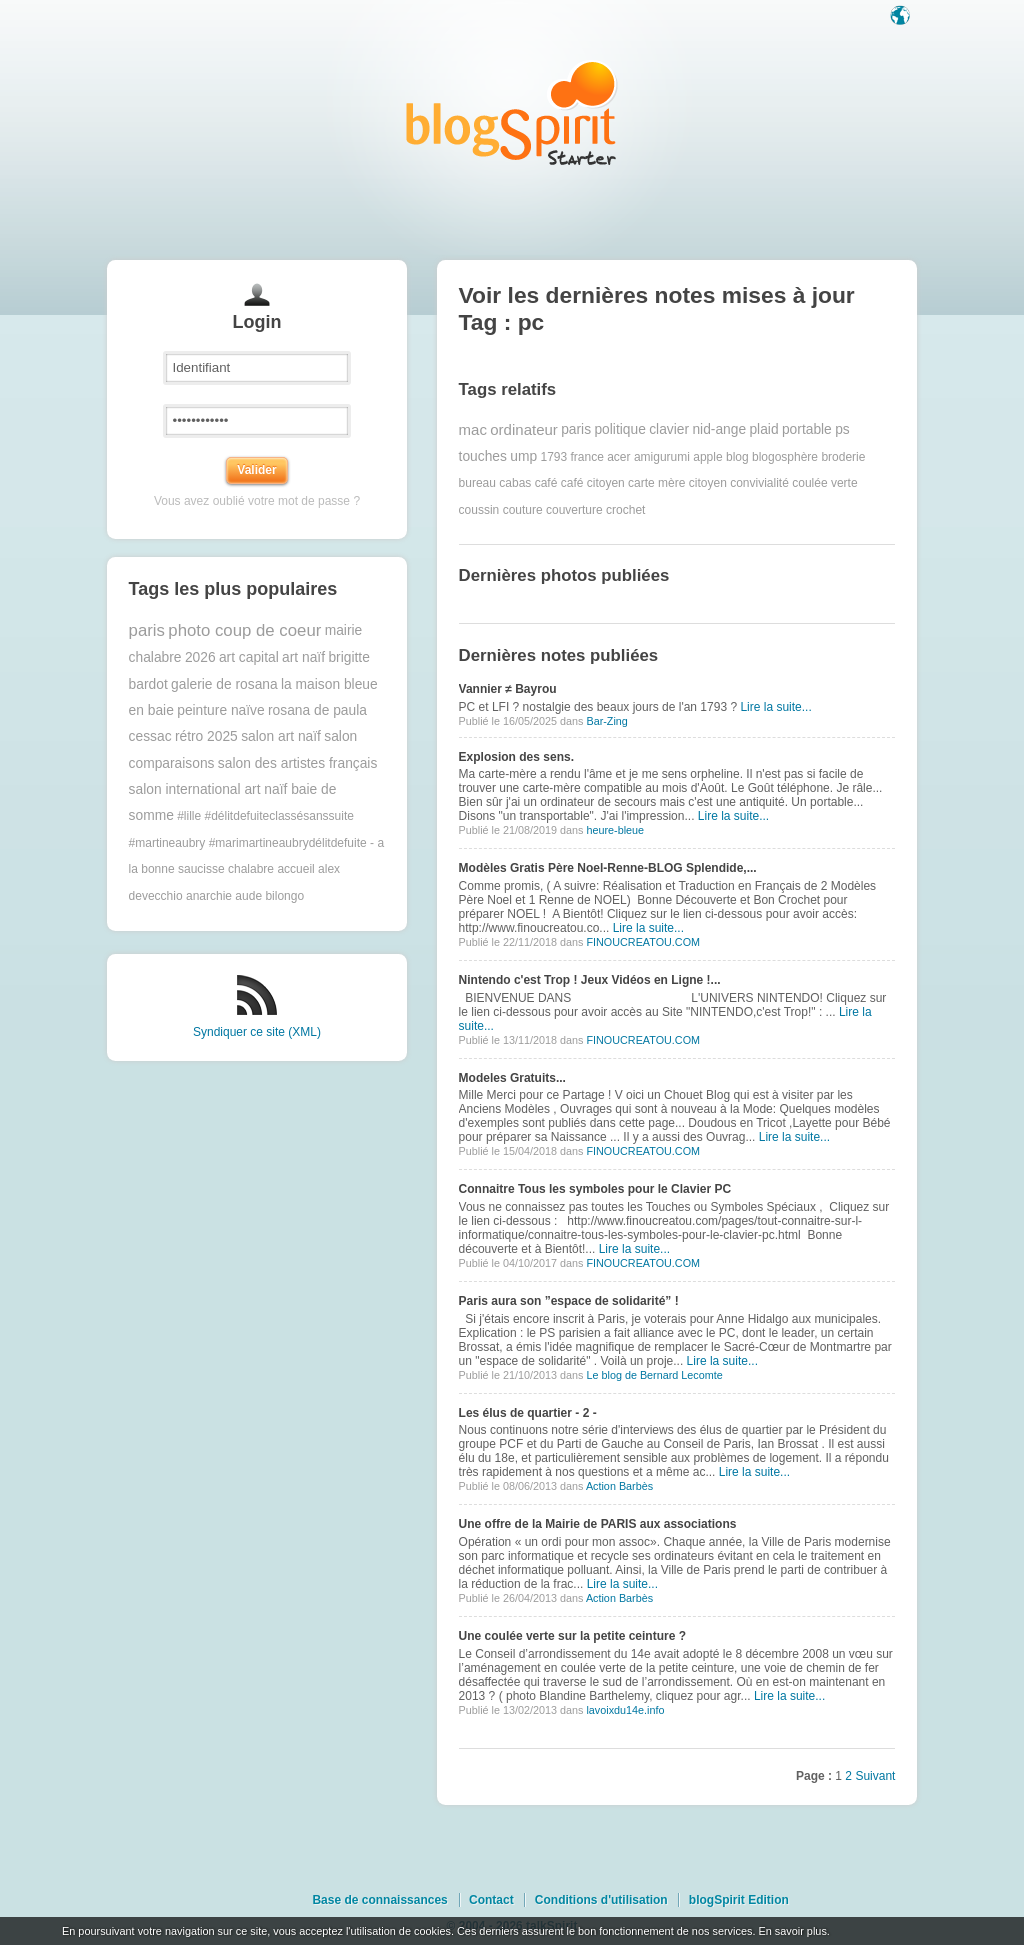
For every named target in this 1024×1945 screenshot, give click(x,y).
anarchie (209, 896)
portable (807, 429)
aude (248, 896)
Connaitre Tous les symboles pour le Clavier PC (595, 1189)
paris (147, 630)
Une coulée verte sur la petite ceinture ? (572, 1636)
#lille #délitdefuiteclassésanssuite (265, 816)
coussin (479, 510)
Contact (491, 1900)
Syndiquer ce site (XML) (257, 1032)
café (546, 483)
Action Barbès (619, 1486)
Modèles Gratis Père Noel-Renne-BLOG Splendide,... (608, 868)
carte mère (656, 483)
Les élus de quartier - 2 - (528, 1413)
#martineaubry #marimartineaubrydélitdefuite (248, 843)
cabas (515, 483)
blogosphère (785, 457)
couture (523, 510)
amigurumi (662, 457)
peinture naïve (220, 710)
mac (473, 429)
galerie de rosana (224, 684)
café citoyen (593, 483)
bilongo (284, 896)
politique (619, 429)
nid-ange (719, 429)
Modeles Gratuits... (512, 1078)
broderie (843, 457)
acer (618, 457)
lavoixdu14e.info (625, 1710)
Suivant (875, 1776)
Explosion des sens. (516, 757)
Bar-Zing (606, 721)
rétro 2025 (206, 736)
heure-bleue (615, 830)
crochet (625, 510)
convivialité (759, 483)
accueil (295, 869)
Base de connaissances (379, 1900)
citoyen (708, 483)
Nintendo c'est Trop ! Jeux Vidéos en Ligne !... (590, 980)
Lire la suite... (775, 707)
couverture (574, 510)
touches (483, 456)
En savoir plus (792, 1931)
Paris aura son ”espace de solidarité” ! (569, 1301)
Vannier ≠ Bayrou (508, 689)
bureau (477, 483)
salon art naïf (281, 736)
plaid (763, 429)
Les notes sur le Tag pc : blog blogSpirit (512, 112)
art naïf (303, 657)
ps (842, 429)
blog (737, 457)
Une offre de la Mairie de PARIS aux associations (598, 1524)
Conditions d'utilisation (601, 1900)
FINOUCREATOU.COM (643, 942)
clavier (669, 429)
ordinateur (524, 429)
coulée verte (824, 483)
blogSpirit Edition (739, 1900)
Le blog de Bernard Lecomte (654, 1375)
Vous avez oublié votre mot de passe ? (257, 501)
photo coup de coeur (244, 630)
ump (523, 456)
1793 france (571, 457)
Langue (902, 17)
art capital (249, 657)
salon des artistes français (298, 763)
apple (707, 457)
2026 (200, 657)
